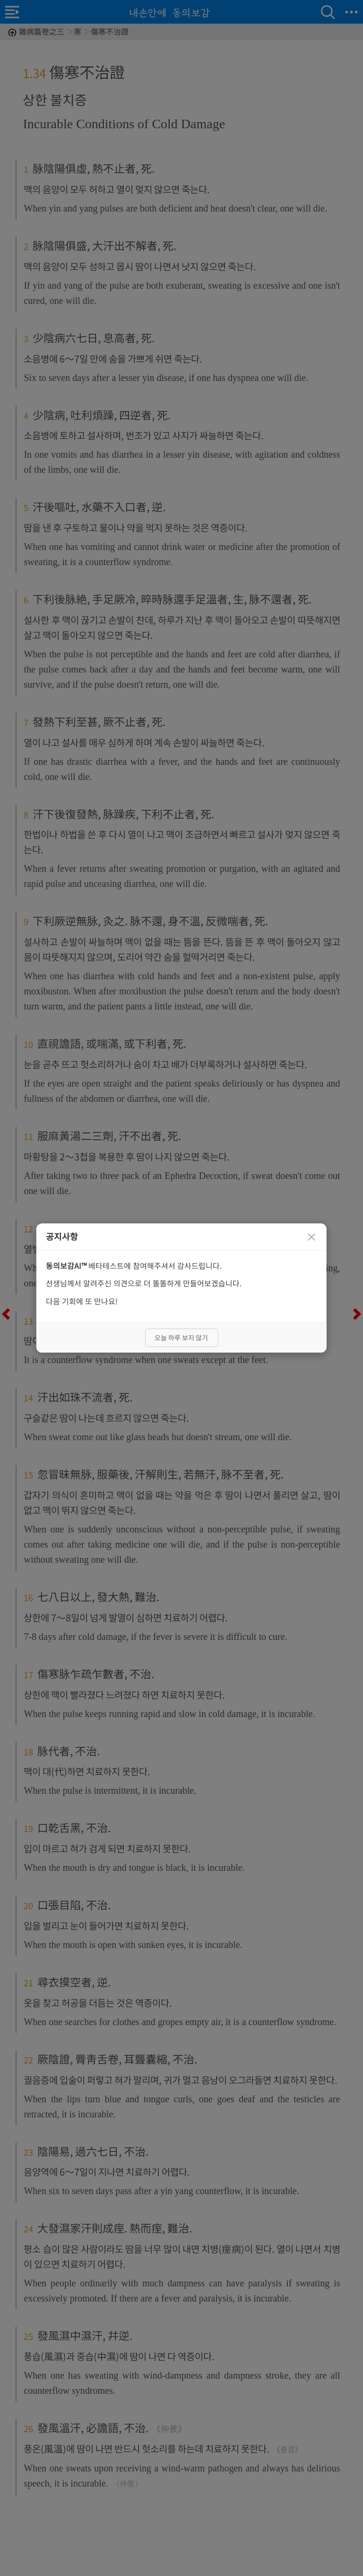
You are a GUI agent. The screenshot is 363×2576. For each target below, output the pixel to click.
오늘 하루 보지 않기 (181, 1337)
